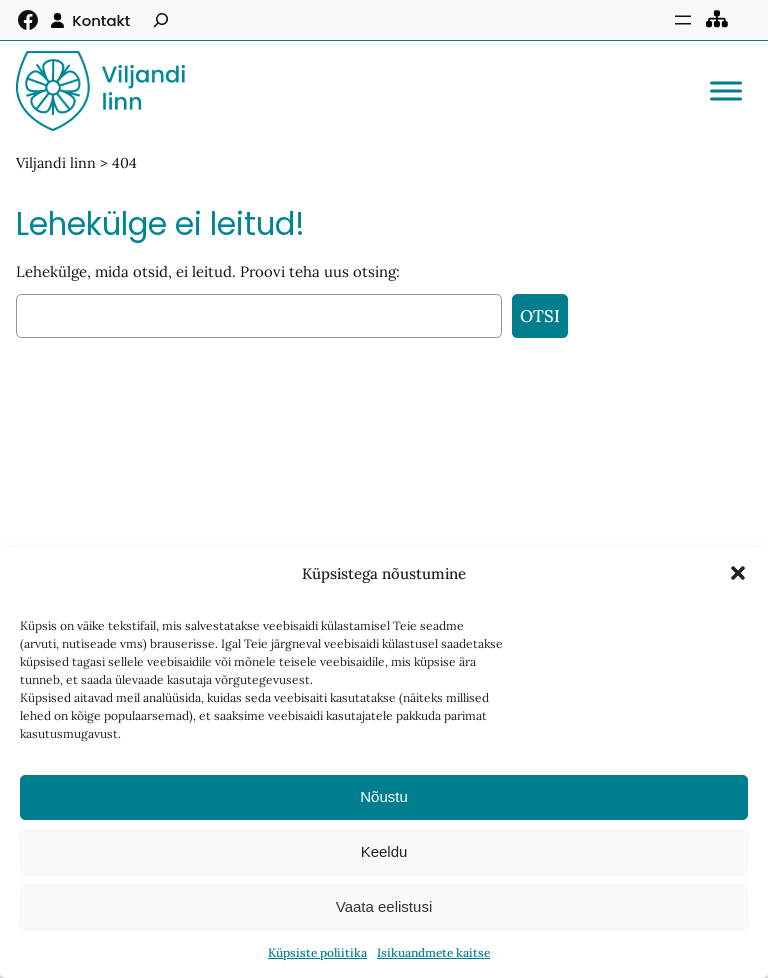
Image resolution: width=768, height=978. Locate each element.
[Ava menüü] (683, 20)
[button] (738, 573)
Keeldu (384, 851)
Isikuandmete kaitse (433, 952)
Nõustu (384, 796)
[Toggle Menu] (726, 90)
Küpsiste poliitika (317, 952)
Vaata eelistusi (384, 906)
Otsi (540, 316)
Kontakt (101, 20)
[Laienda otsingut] (161, 20)
